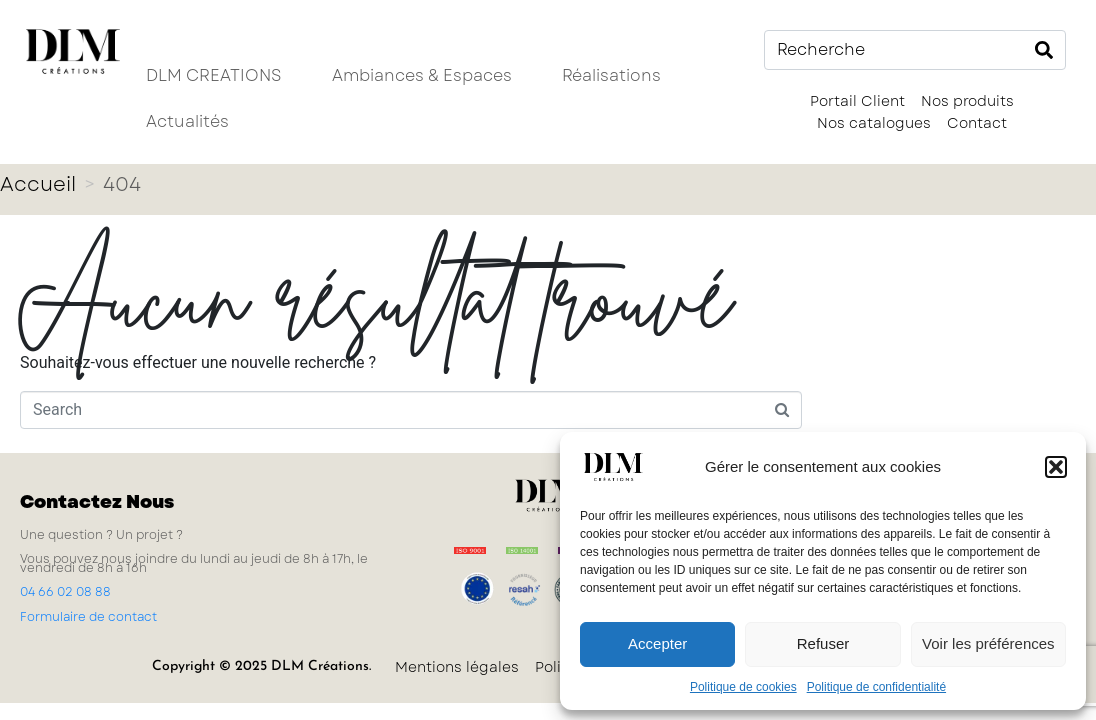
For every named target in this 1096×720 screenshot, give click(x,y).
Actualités (187, 121)
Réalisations (611, 75)
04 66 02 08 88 (65, 592)
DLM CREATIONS (214, 75)
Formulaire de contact (88, 617)
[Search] (1044, 50)
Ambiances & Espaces (422, 75)
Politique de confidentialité (876, 687)
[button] (1056, 467)
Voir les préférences (988, 643)
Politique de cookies (743, 687)
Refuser (823, 643)
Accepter (657, 643)
